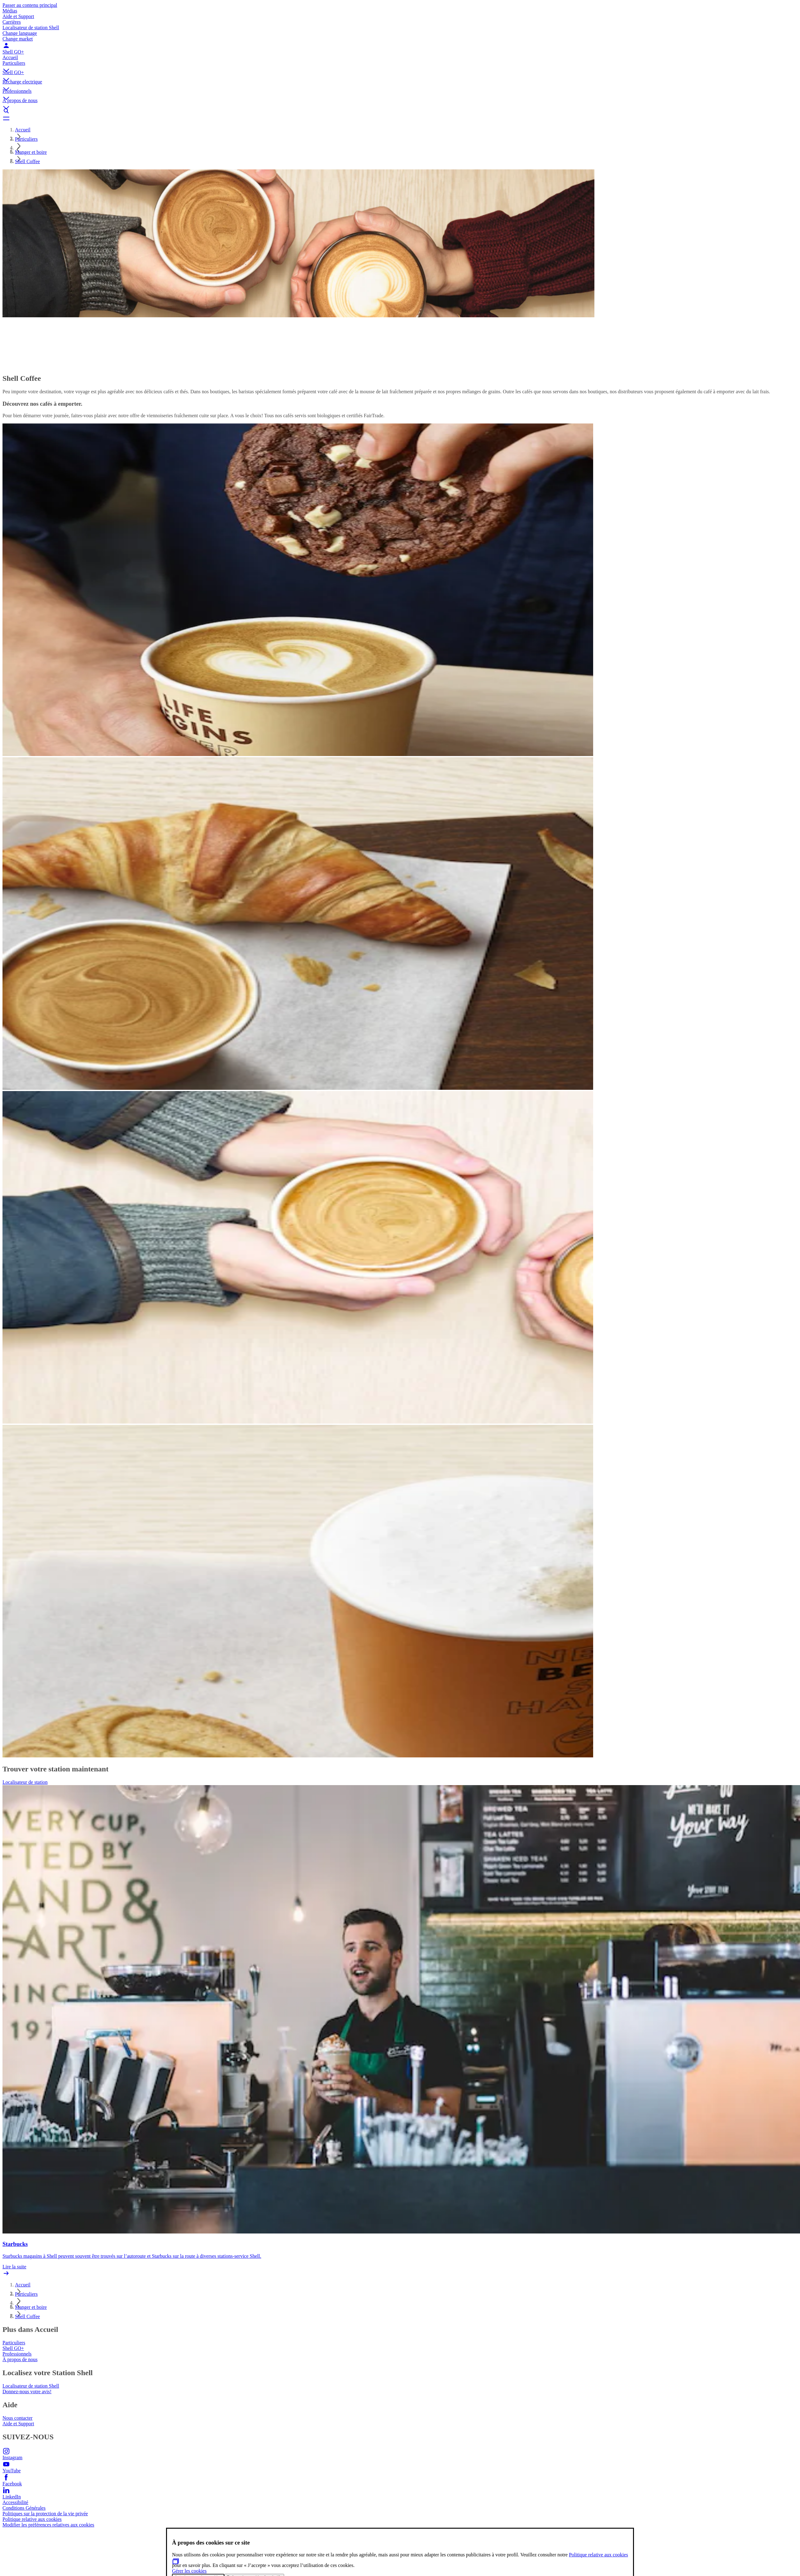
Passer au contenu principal (29, 5)
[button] (400, 65)
